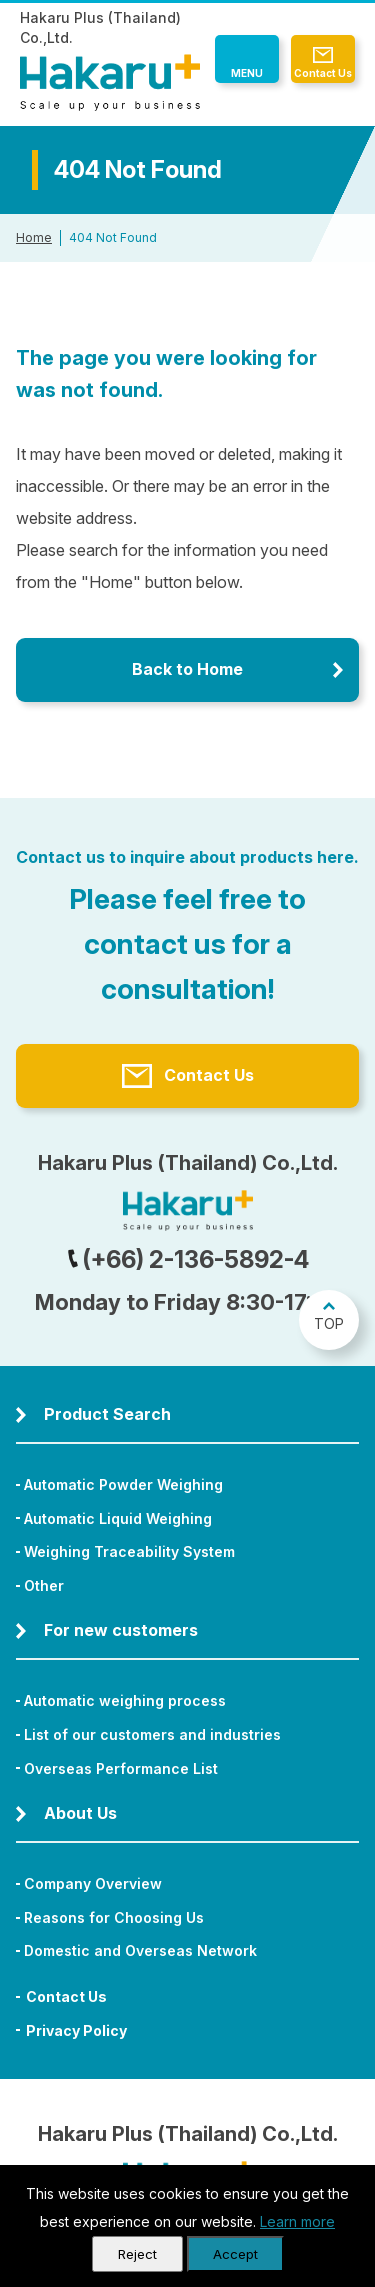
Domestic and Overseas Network (140, 1950)
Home (34, 237)
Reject (137, 2254)
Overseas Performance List (121, 1768)
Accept (235, 2254)
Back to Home (187, 669)
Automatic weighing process (125, 1700)
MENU (247, 73)
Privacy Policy (76, 2030)
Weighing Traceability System (129, 1551)
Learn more (297, 2221)
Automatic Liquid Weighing (118, 1518)
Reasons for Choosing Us (114, 1917)
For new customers (121, 1630)
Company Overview (93, 1883)
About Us (80, 1813)
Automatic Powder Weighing (123, 1484)
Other (44, 1585)
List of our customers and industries (152, 1734)
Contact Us (323, 73)
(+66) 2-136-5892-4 (188, 1259)
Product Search (107, 1414)
